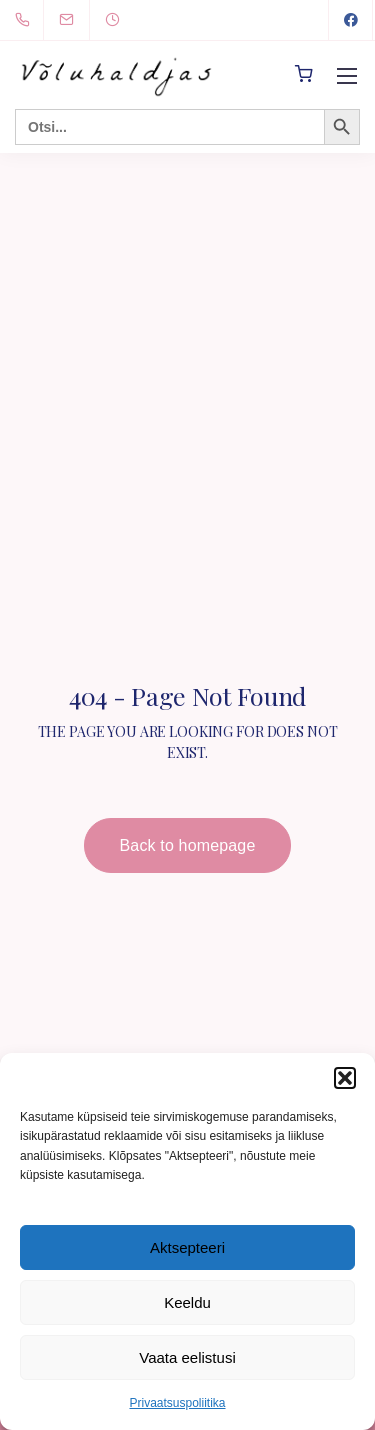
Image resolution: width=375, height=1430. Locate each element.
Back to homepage (188, 845)
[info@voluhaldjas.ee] (79, 19)
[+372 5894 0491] (26, 20)
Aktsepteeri (187, 1247)
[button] (345, 1078)
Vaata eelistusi (187, 1357)
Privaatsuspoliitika (177, 1403)
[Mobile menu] (347, 76)
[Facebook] (351, 20)
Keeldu (187, 1302)
